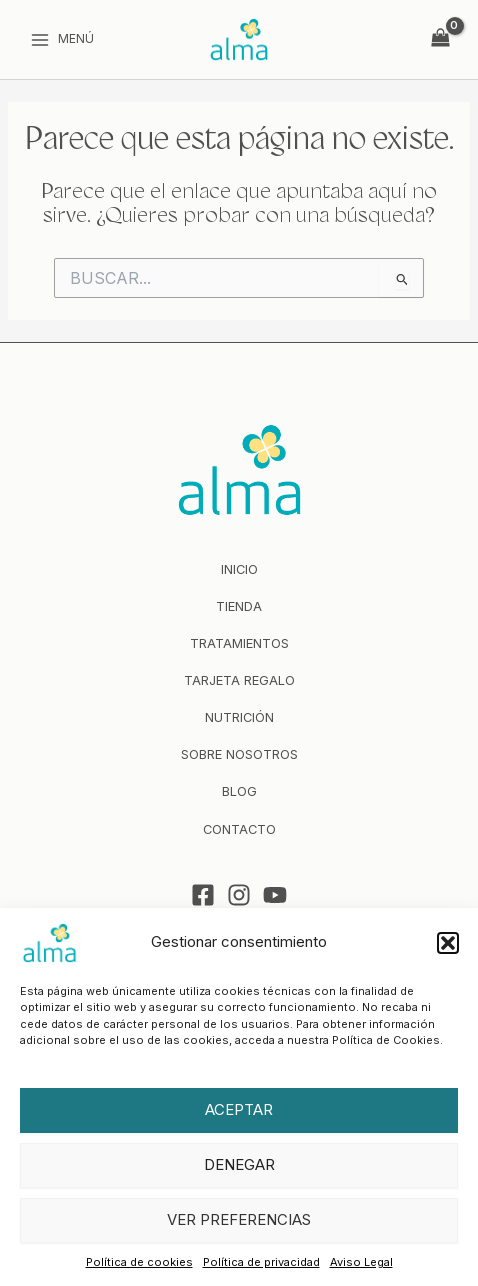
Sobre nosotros (239, 754)
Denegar (239, 1164)
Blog (239, 791)
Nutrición (239, 717)
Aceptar (239, 1109)
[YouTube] (275, 895)
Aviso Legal (361, 1262)
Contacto (239, 829)
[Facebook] (203, 895)
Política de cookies (139, 1262)
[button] (448, 943)
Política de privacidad (261, 1262)
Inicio (239, 569)
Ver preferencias (239, 1219)
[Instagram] (239, 895)
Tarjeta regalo (239, 680)
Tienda (239, 606)
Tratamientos (239, 643)
